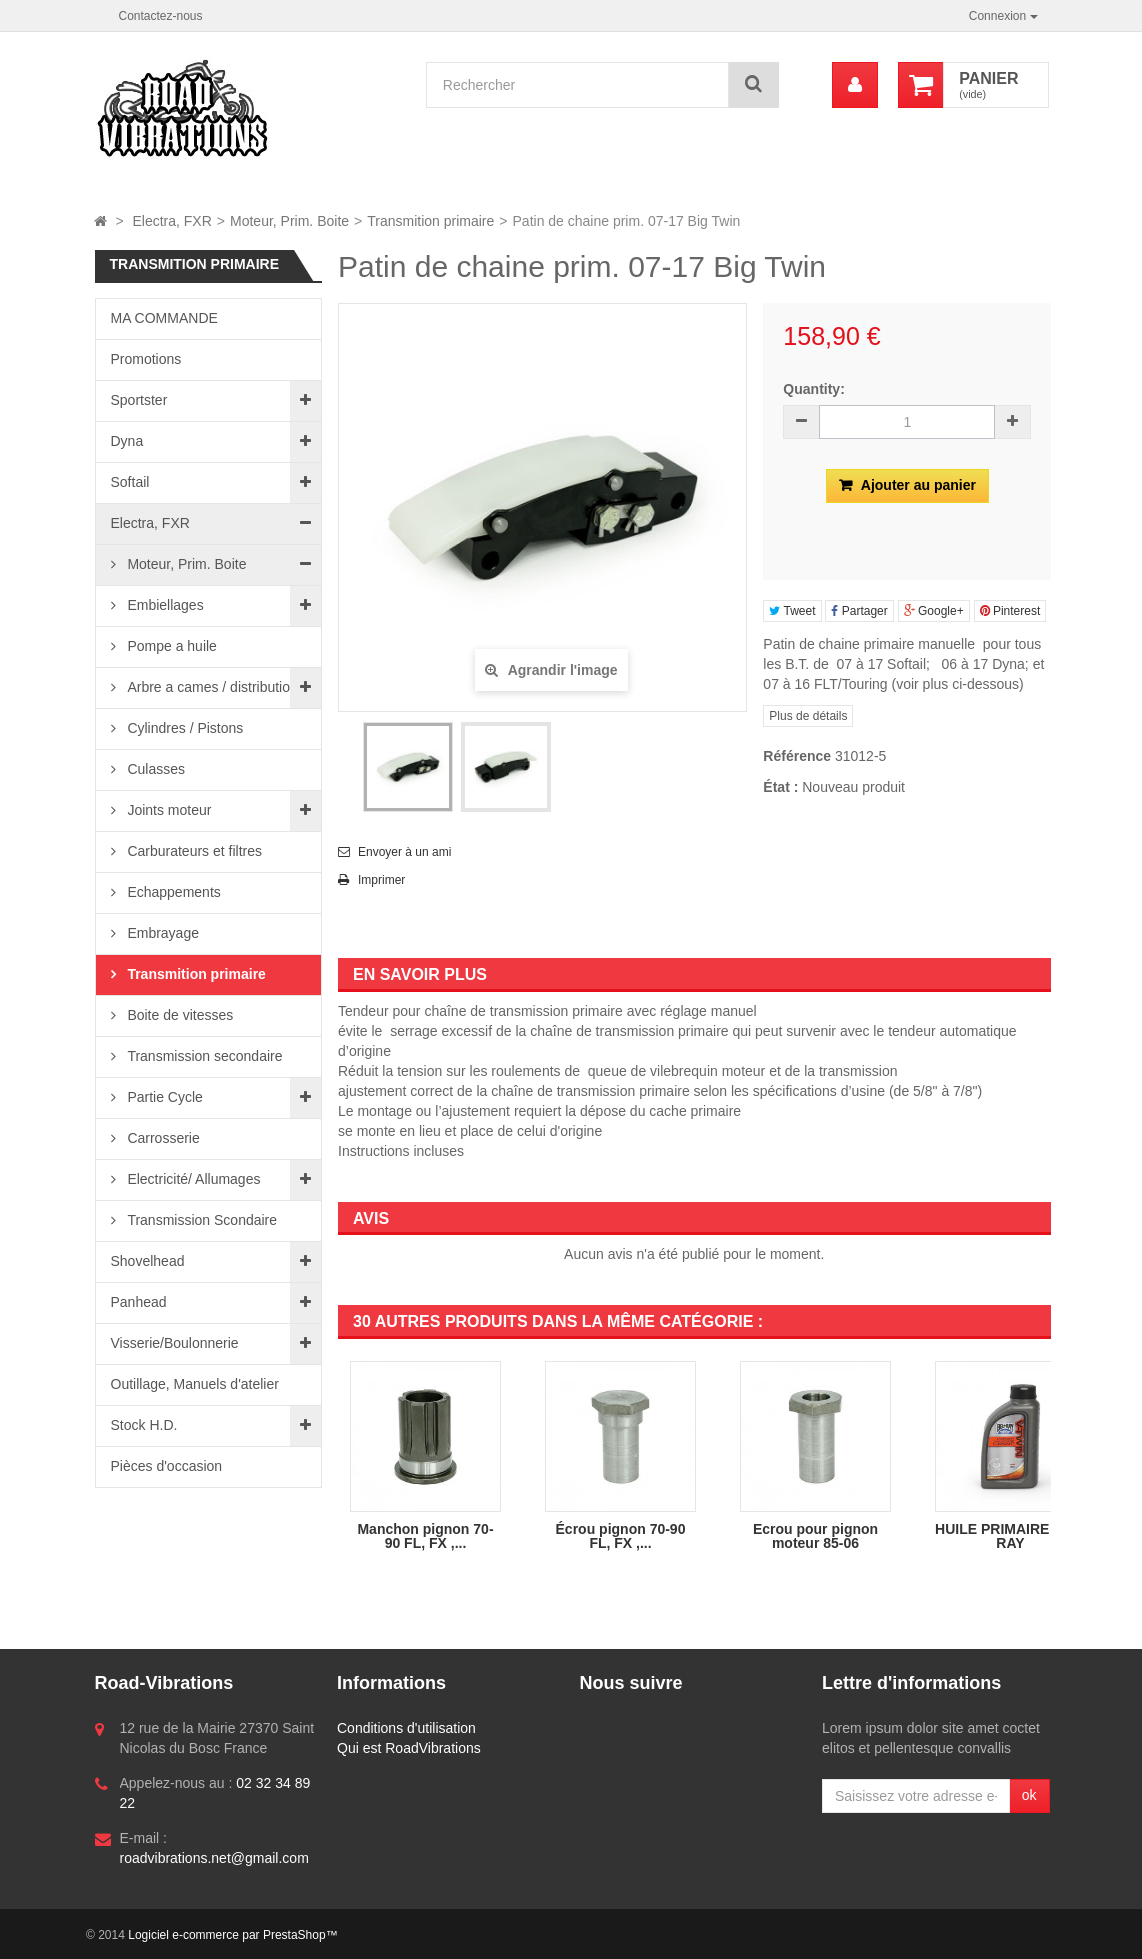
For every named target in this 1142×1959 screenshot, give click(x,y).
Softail (130, 482)
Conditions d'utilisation (406, 1728)
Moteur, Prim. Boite (185, 564)
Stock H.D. (144, 1425)
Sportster (139, 400)
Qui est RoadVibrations (409, 1748)
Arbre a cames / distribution (211, 687)
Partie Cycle (163, 1097)
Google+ (934, 611)
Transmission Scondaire (201, 1220)
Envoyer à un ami (404, 852)
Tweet (792, 611)
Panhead (139, 1302)
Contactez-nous (161, 16)
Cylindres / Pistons (184, 728)
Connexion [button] (1003, 16)
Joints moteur (168, 810)
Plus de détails (808, 716)
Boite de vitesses (179, 1015)
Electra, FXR (150, 523)
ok (1029, 1795)
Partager (859, 611)
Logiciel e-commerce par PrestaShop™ (232, 1935)
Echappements (172, 892)
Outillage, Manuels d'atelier (195, 1384)
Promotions (146, 359)
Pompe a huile (170, 646)
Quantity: (813, 389)
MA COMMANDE (164, 318)
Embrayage (161, 933)
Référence (797, 756)
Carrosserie (162, 1138)
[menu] (855, 85)
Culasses (154, 769)
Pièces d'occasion (167, 1466)
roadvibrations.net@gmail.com (214, 1858)
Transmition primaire (195, 974)
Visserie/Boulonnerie (175, 1343)
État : (780, 787)
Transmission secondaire (203, 1056)
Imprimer (381, 880)
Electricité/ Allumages (192, 1179)
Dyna (127, 441)
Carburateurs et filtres (193, 851)
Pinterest (1010, 611)
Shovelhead (148, 1261)
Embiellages (164, 605)
